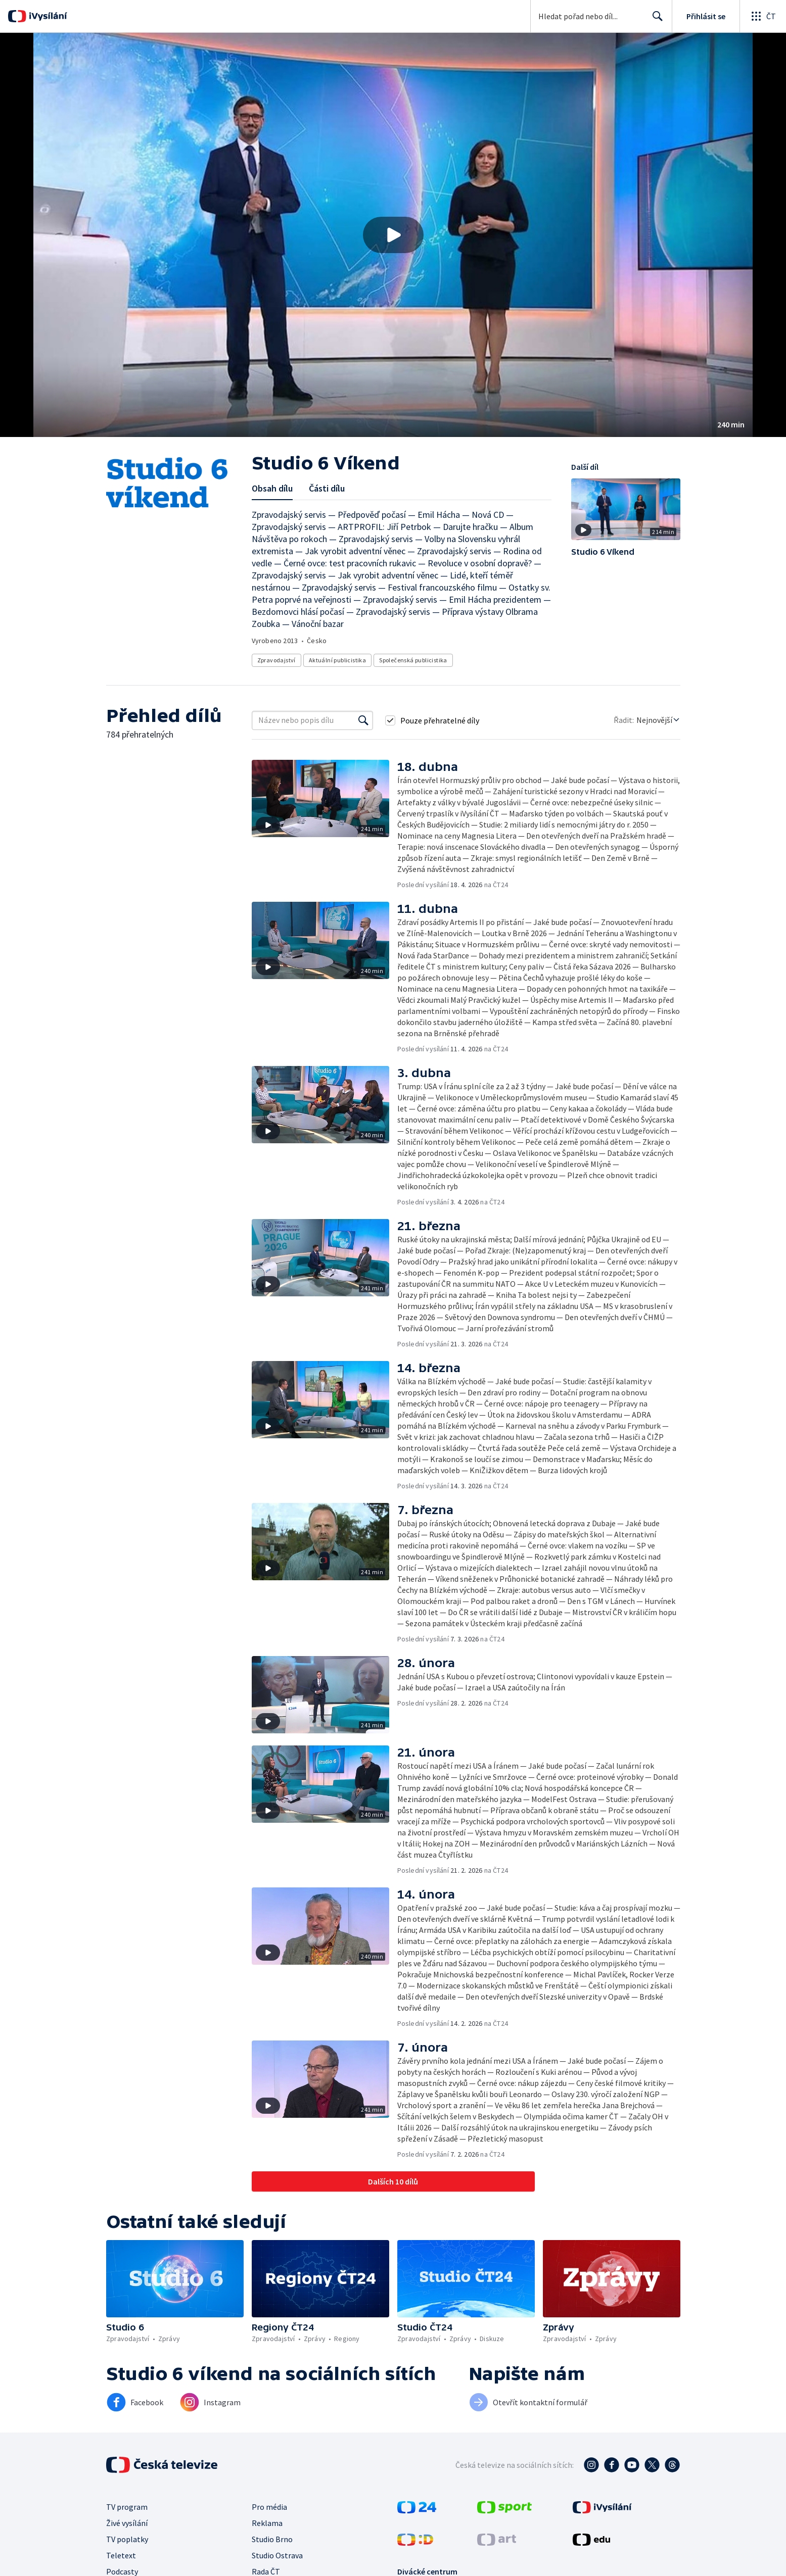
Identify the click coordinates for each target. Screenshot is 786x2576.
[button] (392, 235)
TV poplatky (127, 2539)
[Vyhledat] (363, 720)
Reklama (267, 2523)
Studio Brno (272, 2539)
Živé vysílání (127, 2523)
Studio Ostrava (277, 2555)
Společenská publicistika (413, 660)
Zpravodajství (276, 660)
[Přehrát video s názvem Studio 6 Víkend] (393, 235)
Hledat (655, 20)
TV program (127, 2507)
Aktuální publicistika (337, 660)
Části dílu (327, 488)
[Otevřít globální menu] (762, 16)
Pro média (269, 2507)
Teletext (121, 2555)
